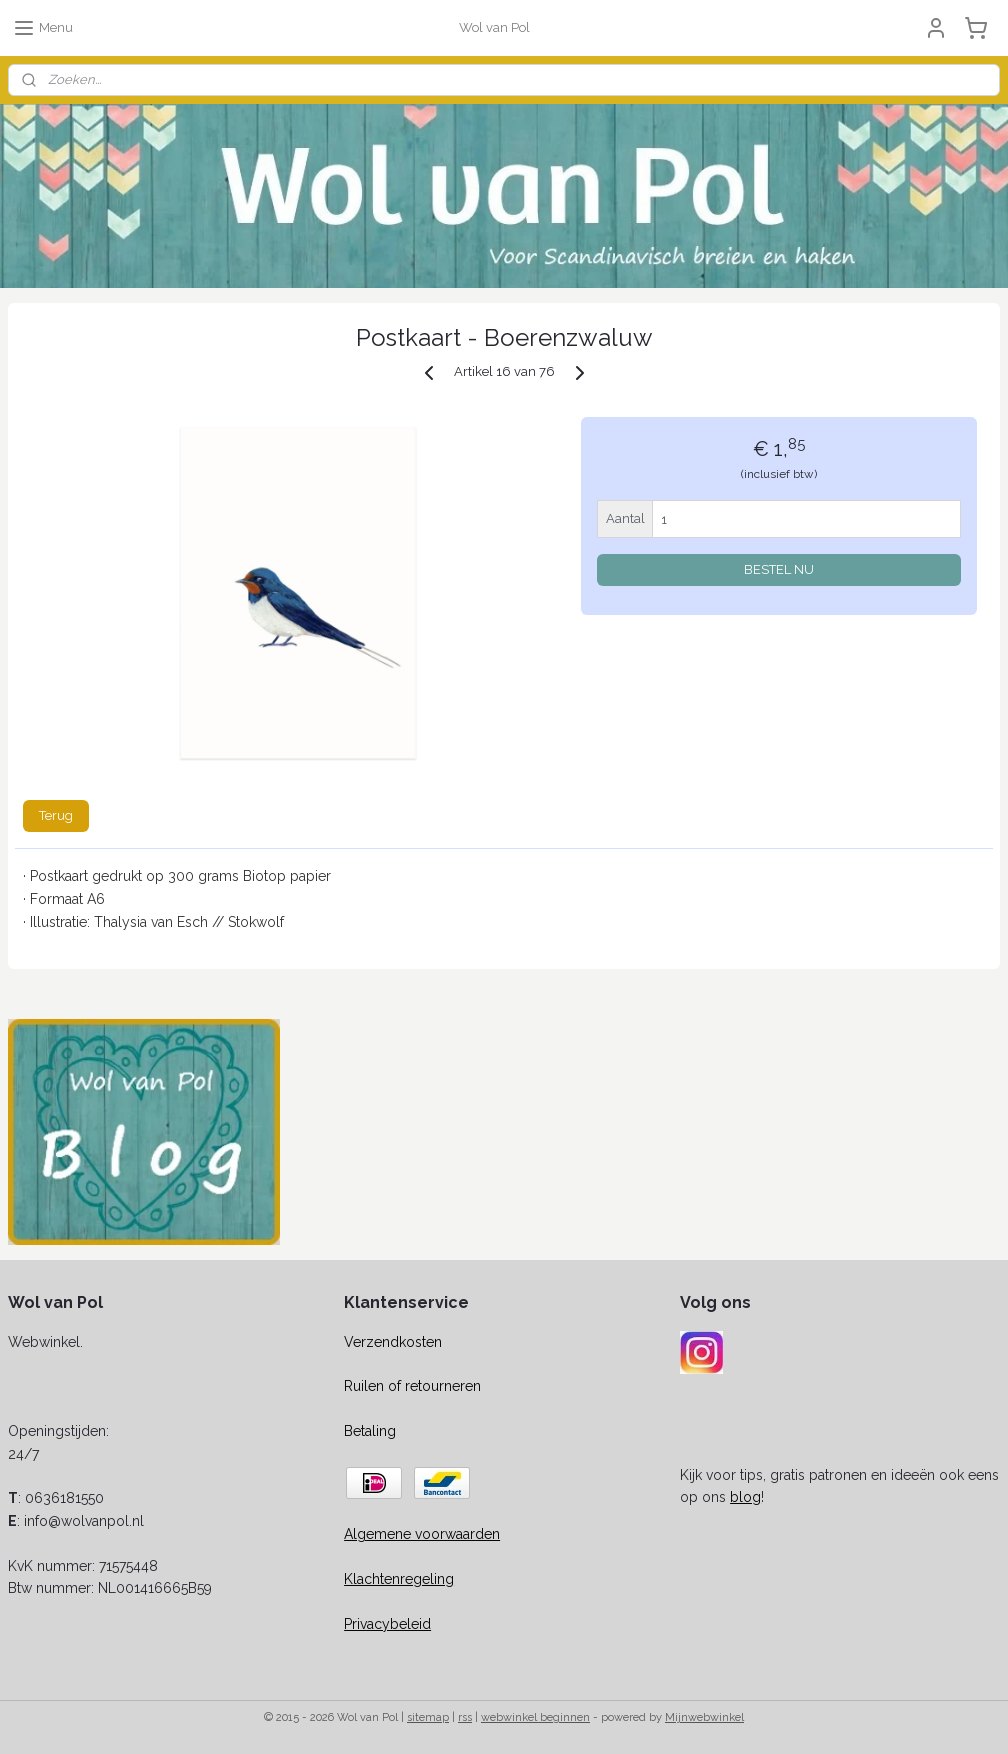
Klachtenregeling (399, 1579)
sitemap (428, 1717)
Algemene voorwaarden (422, 1534)
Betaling (370, 1431)
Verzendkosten (393, 1342)
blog (745, 1497)
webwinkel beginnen (535, 1717)
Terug (56, 815)
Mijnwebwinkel (704, 1717)
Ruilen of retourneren (412, 1386)
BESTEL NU (779, 570)
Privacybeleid (387, 1624)
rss (465, 1717)
